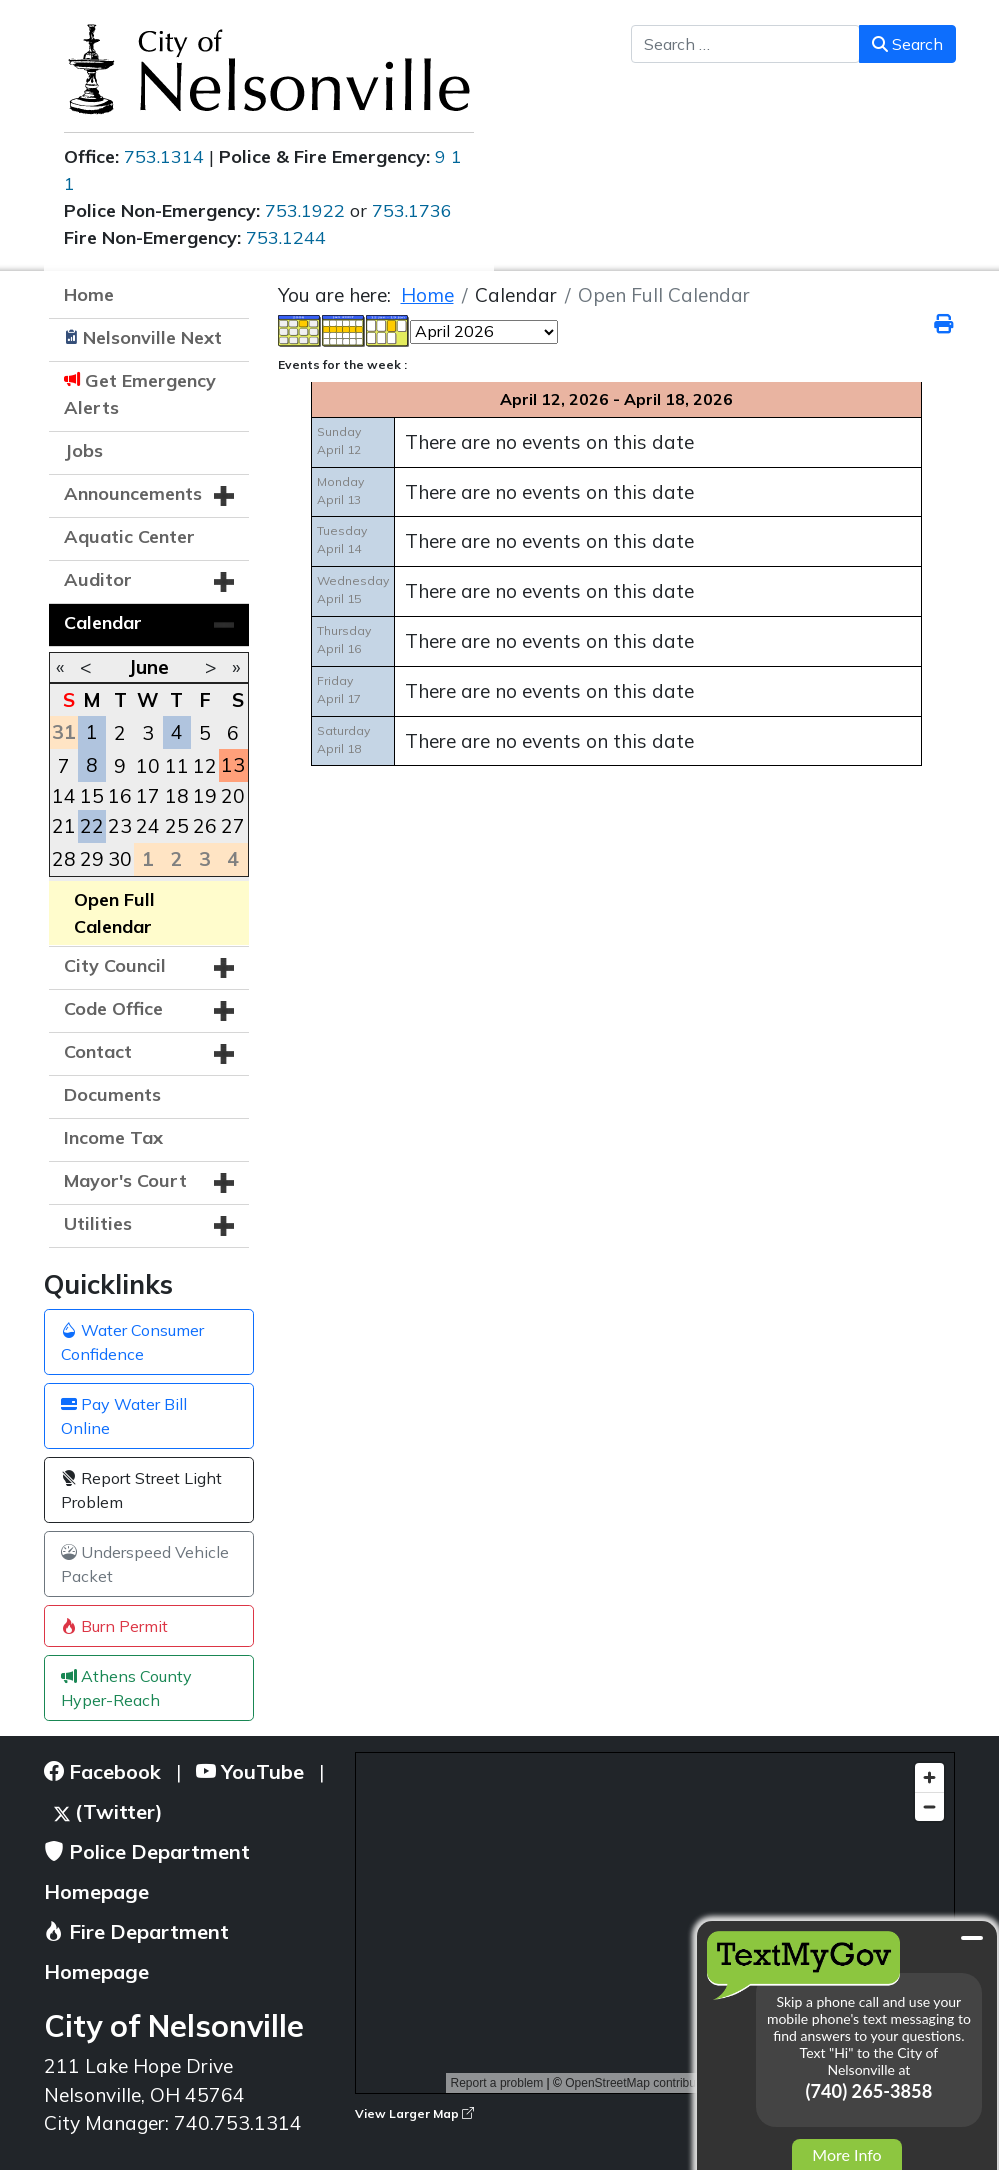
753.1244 (286, 237)
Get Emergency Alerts (140, 394)
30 (120, 859)
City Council (115, 965)
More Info (846, 2154)
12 (205, 766)
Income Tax (113, 1137)
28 (64, 859)
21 (64, 826)
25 (177, 826)
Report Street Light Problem (141, 1490)
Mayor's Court (125, 1180)
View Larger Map (414, 2113)
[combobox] (745, 44)
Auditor (98, 579)
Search (907, 44)
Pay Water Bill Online (124, 1416)
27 (233, 826)
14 (64, 796)
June (148, 667)
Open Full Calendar (114, 913)
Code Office (113, 1008)
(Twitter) (108, 1811)
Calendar (103, 622)
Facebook (102, 1771)
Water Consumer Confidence (132, 1342)
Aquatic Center (129, 536)
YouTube (250, 1771)
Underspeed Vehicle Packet (145, 1564)
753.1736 (412, 210)
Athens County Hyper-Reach (126, 1688)
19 (205, 796)
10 (148, 766)
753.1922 (305, 210)
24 (148, 826)
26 (205, 826)
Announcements (133, 493)
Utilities (98, 1223)
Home (89, 294)
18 (177, 796)
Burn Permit (114, 1626)
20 (233, 796)
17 (148, 796)
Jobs (83, 450)
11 (177, 766)
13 (233, 765)
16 (120, 796)
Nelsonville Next (152, 337)
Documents (112, 1094)
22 (92, 826)
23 (120, 826)
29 (92, 859)
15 (92, 796)
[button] (224, 496)
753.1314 (164, 156)
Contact (98, 1051)
